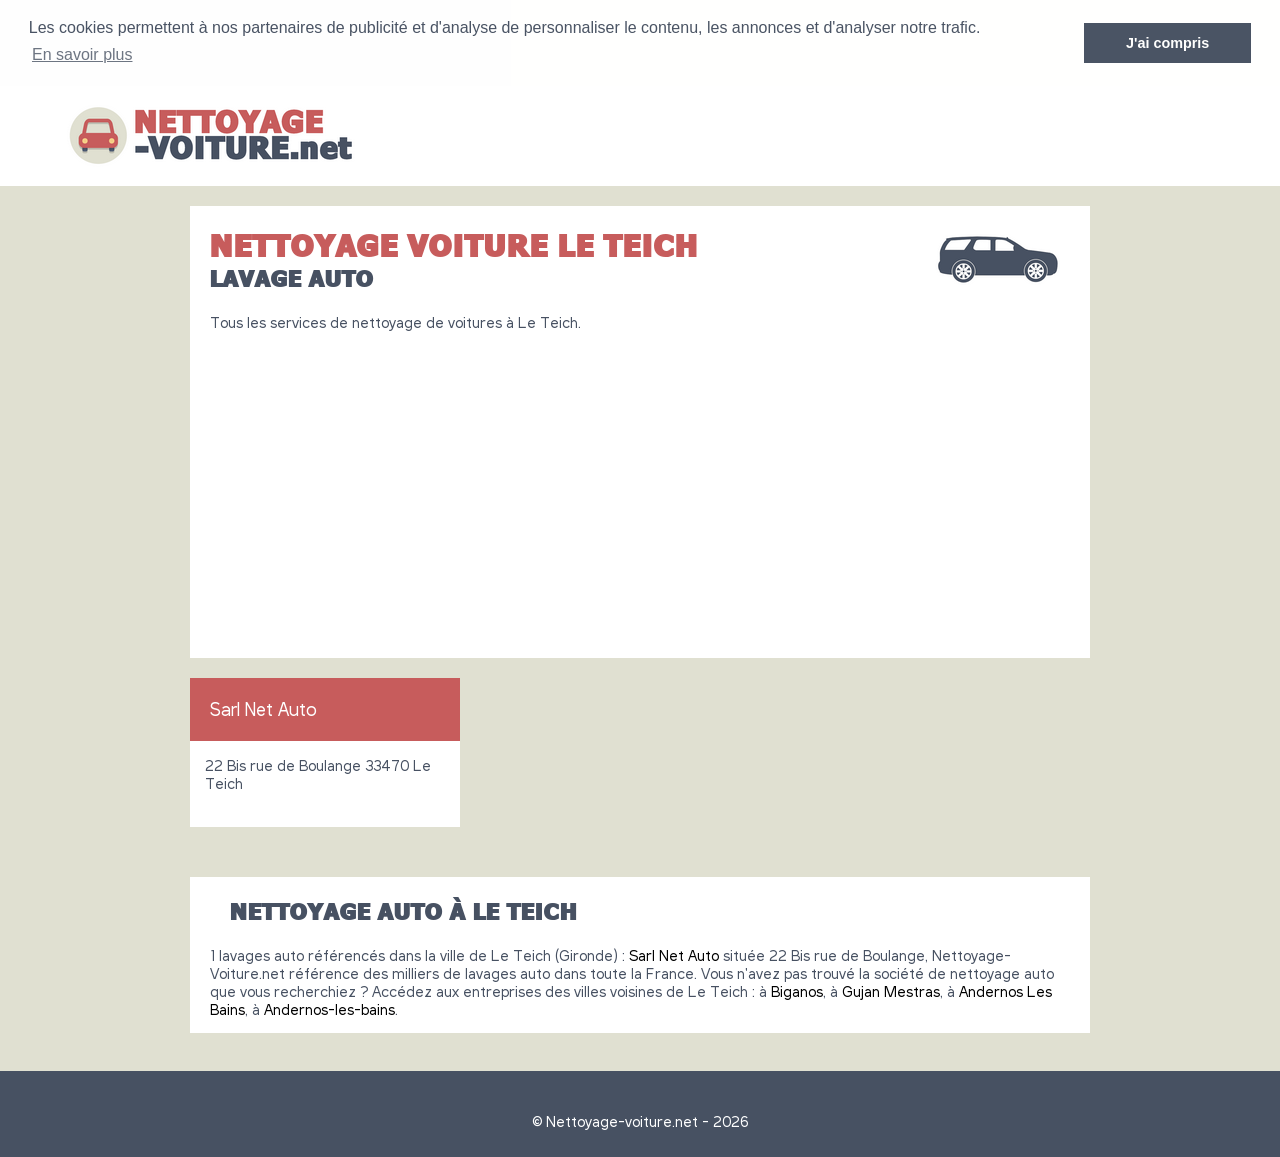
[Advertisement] (640, 486)
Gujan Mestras (891, 990)
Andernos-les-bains (329, 1008)
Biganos (797, 990)
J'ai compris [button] (1167, 43)
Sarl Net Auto (263, 708)
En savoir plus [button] (82, 54)
